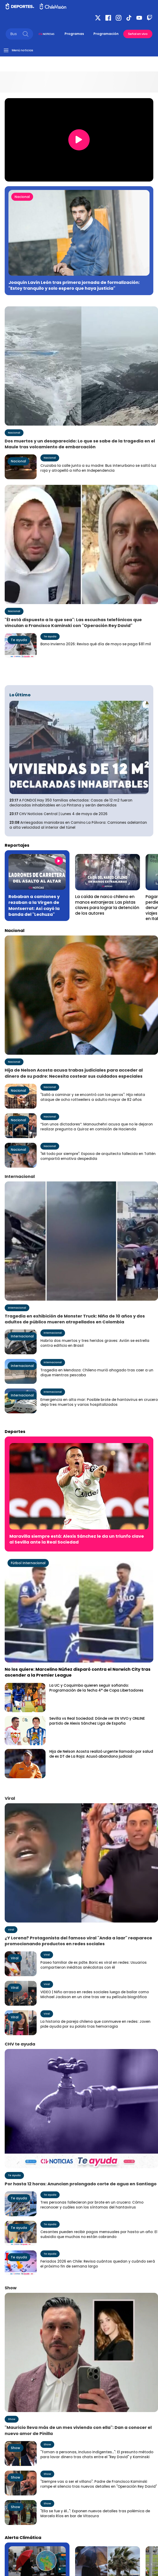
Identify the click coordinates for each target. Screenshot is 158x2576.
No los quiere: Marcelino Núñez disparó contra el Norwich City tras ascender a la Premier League (77, 1672)
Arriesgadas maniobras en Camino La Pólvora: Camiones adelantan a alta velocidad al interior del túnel (78, 825)
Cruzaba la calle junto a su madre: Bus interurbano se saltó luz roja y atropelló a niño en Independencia (98, 468)
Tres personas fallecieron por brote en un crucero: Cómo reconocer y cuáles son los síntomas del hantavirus (91, 2205)
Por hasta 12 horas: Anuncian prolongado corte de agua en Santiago (81, 2184)
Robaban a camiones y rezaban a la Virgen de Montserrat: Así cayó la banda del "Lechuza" (34, 905)
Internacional (17, 1308)
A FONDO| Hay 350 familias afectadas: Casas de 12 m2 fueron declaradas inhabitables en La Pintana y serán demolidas (70, 803)
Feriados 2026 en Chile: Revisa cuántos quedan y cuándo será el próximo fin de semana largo (97, 2264)
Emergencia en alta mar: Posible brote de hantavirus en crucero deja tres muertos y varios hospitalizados (99, 1402)
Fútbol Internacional (28, 1563)
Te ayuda (19, 640)
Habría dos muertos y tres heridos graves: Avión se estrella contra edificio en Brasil (94, 1343)
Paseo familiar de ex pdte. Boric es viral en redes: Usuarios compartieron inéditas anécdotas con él (93, 1965)
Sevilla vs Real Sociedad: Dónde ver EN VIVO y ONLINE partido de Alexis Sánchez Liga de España (97, 1721)
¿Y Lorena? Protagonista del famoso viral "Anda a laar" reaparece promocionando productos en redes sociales (78, 1941)
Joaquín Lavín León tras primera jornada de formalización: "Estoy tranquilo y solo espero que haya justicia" (74, 285)
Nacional (22, 196)
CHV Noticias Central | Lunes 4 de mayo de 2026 (58, 813)
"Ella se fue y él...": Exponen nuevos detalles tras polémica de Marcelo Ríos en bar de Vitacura (95, 2513)
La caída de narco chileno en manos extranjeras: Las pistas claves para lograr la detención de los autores (107, 905)
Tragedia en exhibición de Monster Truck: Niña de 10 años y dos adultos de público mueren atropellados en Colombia (75, 1319)
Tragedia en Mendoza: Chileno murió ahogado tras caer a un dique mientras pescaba (96, 1372)
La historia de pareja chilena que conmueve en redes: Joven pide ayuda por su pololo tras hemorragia (95, 2024)
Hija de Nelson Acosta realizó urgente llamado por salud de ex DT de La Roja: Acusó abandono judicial (101, 1754)
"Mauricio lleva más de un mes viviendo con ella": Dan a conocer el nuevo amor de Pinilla (78, 2430)
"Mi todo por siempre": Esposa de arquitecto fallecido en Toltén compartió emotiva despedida (98, 1156)
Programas (74, 33)
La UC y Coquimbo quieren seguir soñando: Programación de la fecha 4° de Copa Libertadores (96, 1688)
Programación (106, 33)
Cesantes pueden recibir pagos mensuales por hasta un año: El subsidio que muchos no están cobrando (98, 2234)
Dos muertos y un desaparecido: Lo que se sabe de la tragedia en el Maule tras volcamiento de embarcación (80, 444)
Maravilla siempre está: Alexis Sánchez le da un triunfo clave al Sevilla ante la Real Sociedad (76, 1539)
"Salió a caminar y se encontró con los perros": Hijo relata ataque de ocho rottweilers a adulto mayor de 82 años (92, 1097)
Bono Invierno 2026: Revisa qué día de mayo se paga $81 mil (95, 644)
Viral (11, 1929)
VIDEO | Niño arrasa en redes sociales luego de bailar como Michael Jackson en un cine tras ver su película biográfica (94, 1994)
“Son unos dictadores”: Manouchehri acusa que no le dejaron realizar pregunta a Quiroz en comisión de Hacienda (96, 1127)
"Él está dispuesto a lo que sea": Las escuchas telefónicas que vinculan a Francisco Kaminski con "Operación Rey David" (73, 622)
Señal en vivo (138, 34)
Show (11, 2419)
